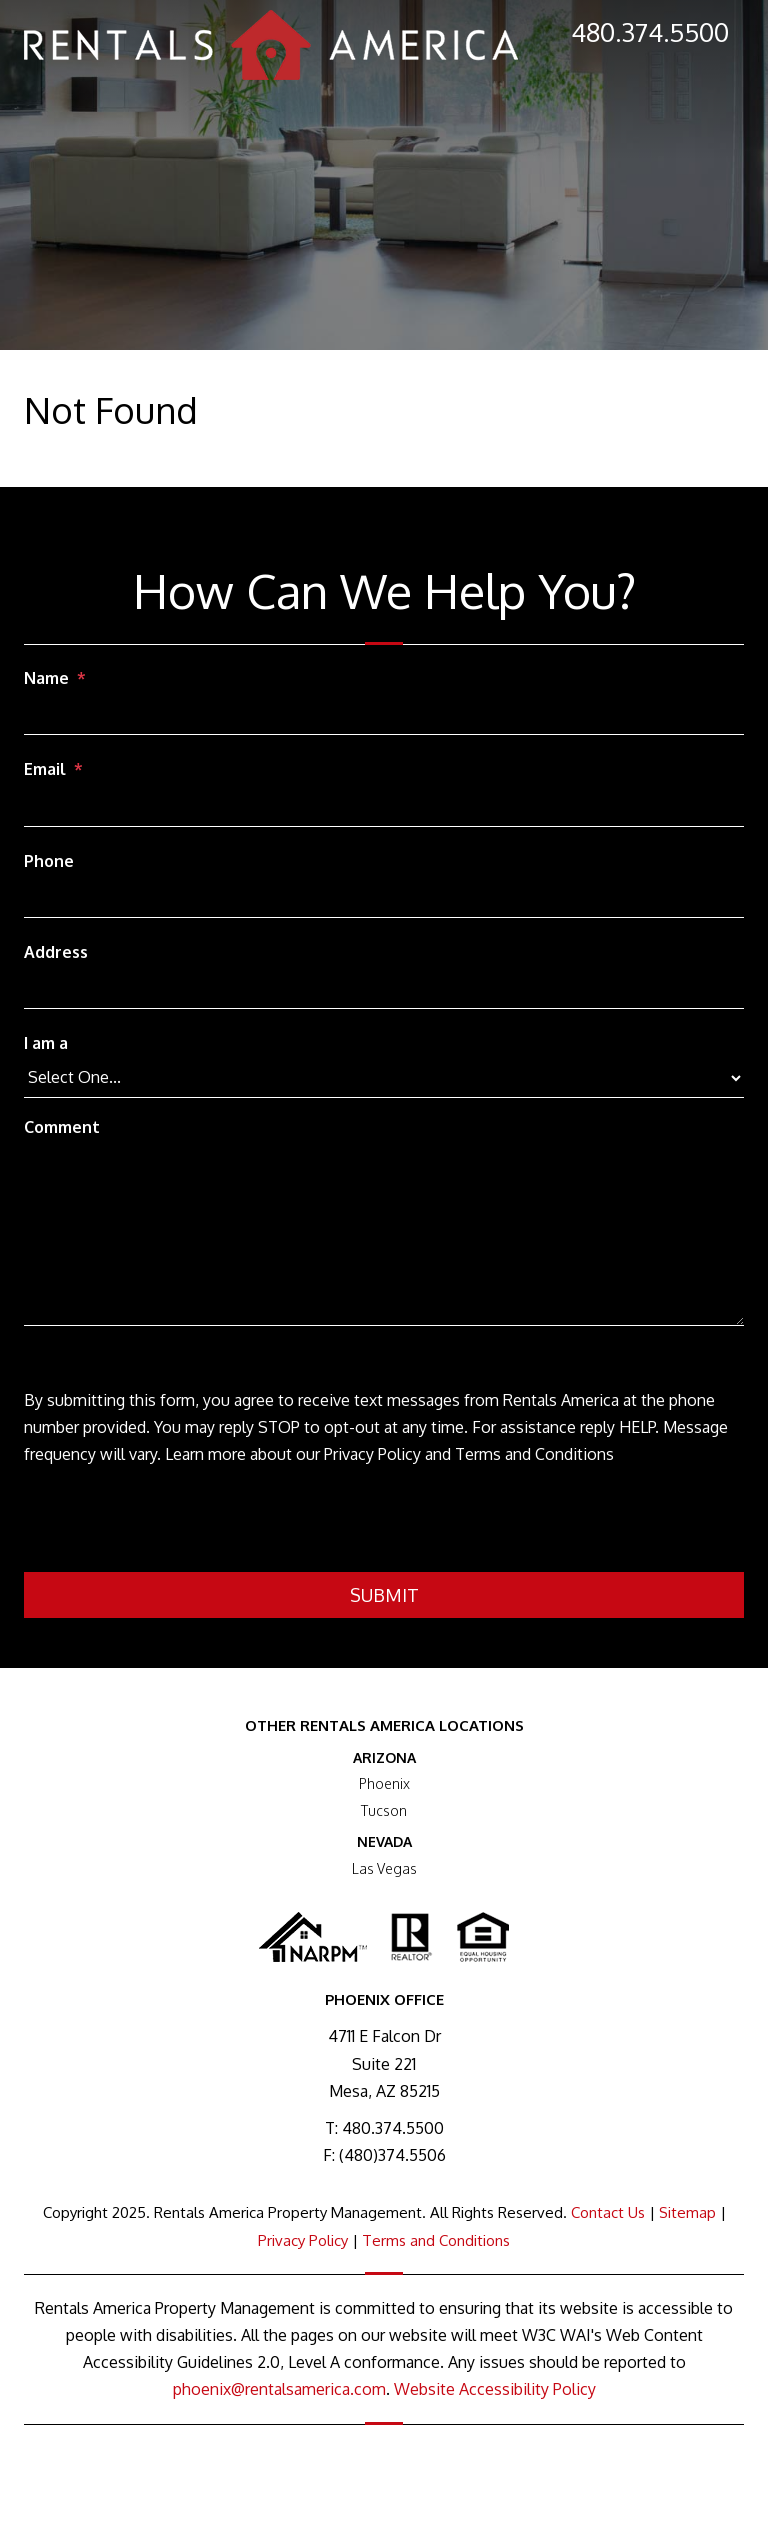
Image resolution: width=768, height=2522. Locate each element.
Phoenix (384, 1783)
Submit (384, 1595)
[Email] (384, 808)
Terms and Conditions (436, 2240)
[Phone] (384, 899)
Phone (49, 861)
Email (45, 769)
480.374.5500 (650, 31)
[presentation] (176, 1523)
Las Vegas (384, 1868)
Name (46, 678)
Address (56, 952)
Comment (62, 1127)
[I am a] (384, 1078)
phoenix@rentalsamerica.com (279, 2389)
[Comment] (384, 1236)
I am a (46, 1043)
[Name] (384, 716)
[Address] (384, 990)
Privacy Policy (303, 2240)
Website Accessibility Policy (495, 2389)
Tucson (384, 1810)
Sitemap (687, 2212)
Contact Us (608, 2212)
